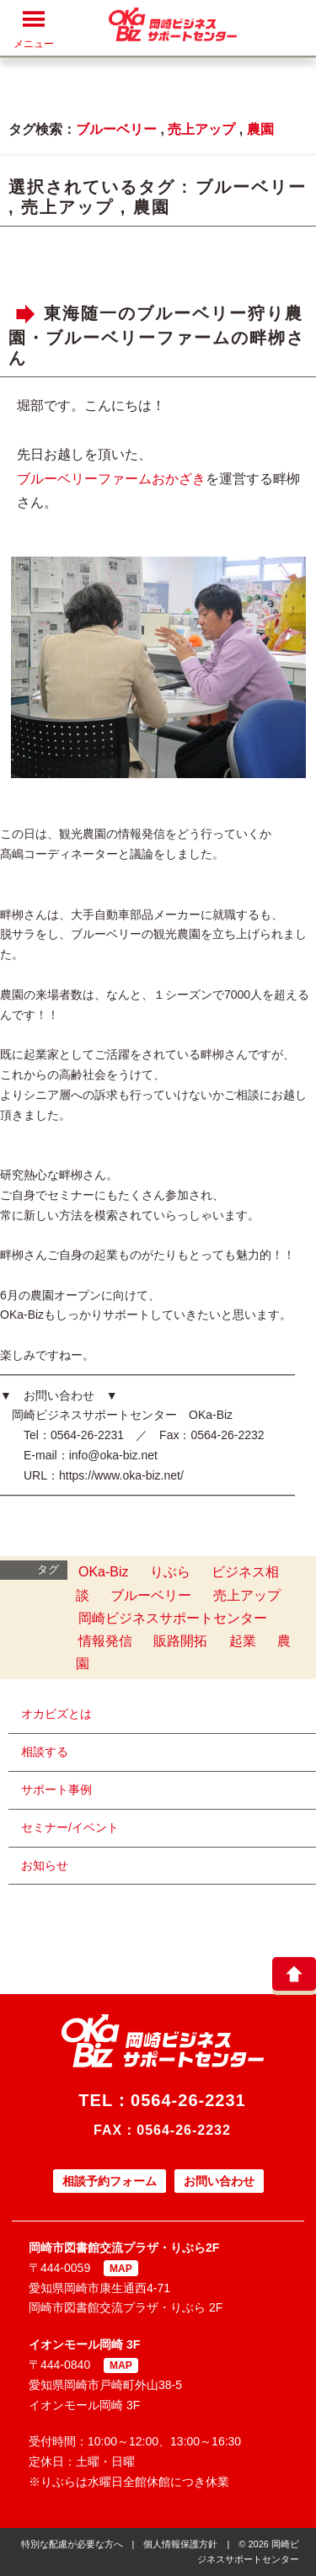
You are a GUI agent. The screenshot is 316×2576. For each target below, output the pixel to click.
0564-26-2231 (188, 2100)
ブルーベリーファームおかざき (111, 479)
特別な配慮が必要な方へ (72, 2544)
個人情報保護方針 (180, 2544)
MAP (121, 2269)
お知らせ (44, 1865)
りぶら (170, 1572)
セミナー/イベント (70, 1827)
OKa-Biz (103, 1572)
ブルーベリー (116, 129)
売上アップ (201, 129)
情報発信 (105, 1641)
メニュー (34, 29)
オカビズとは (56, 1713)
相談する (44, 1751)
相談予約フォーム (109, 2181)
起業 (242, 1641)
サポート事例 (56, 1789)
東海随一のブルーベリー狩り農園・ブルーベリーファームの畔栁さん (156, 335)
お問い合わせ (219, 2181)
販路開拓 (180, 1641)
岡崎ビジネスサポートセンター (172, 1618)
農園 (260, 129)
